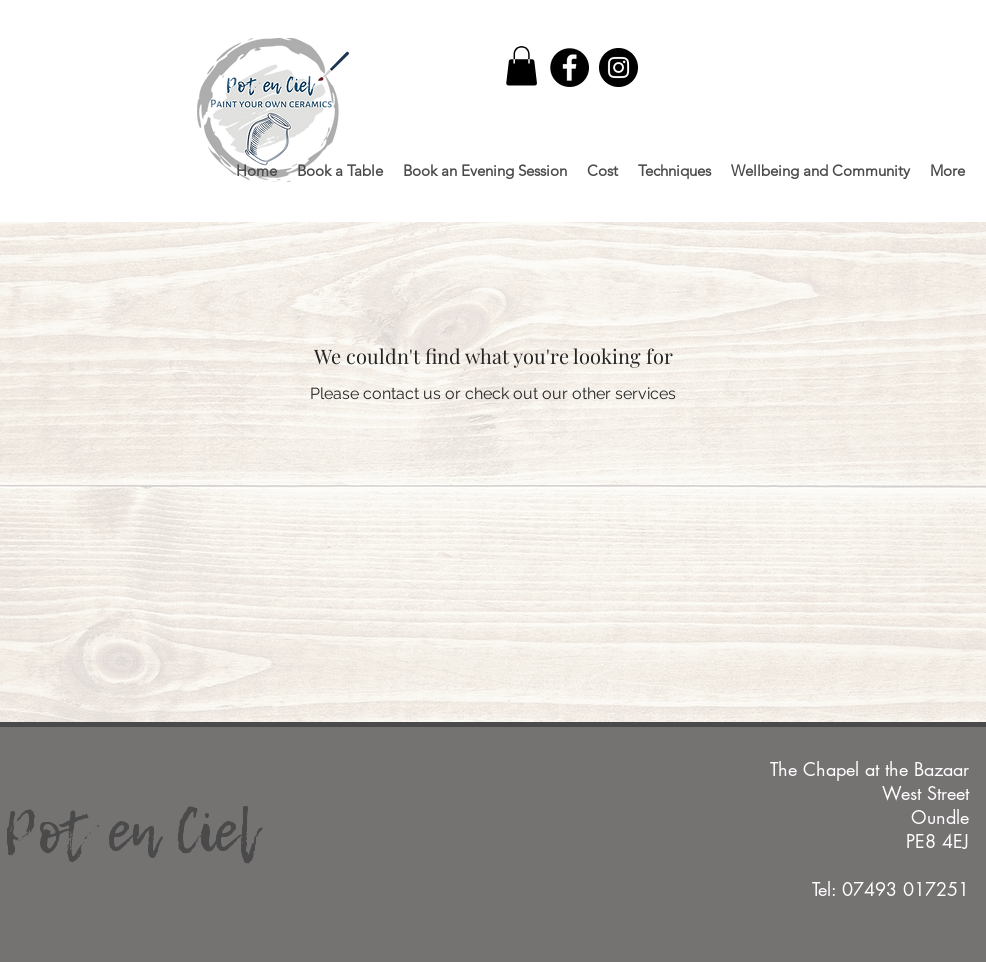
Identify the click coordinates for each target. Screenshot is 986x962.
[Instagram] (618, 67)
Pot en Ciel (129, 830)
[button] (521, 65)
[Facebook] (569, 67)
